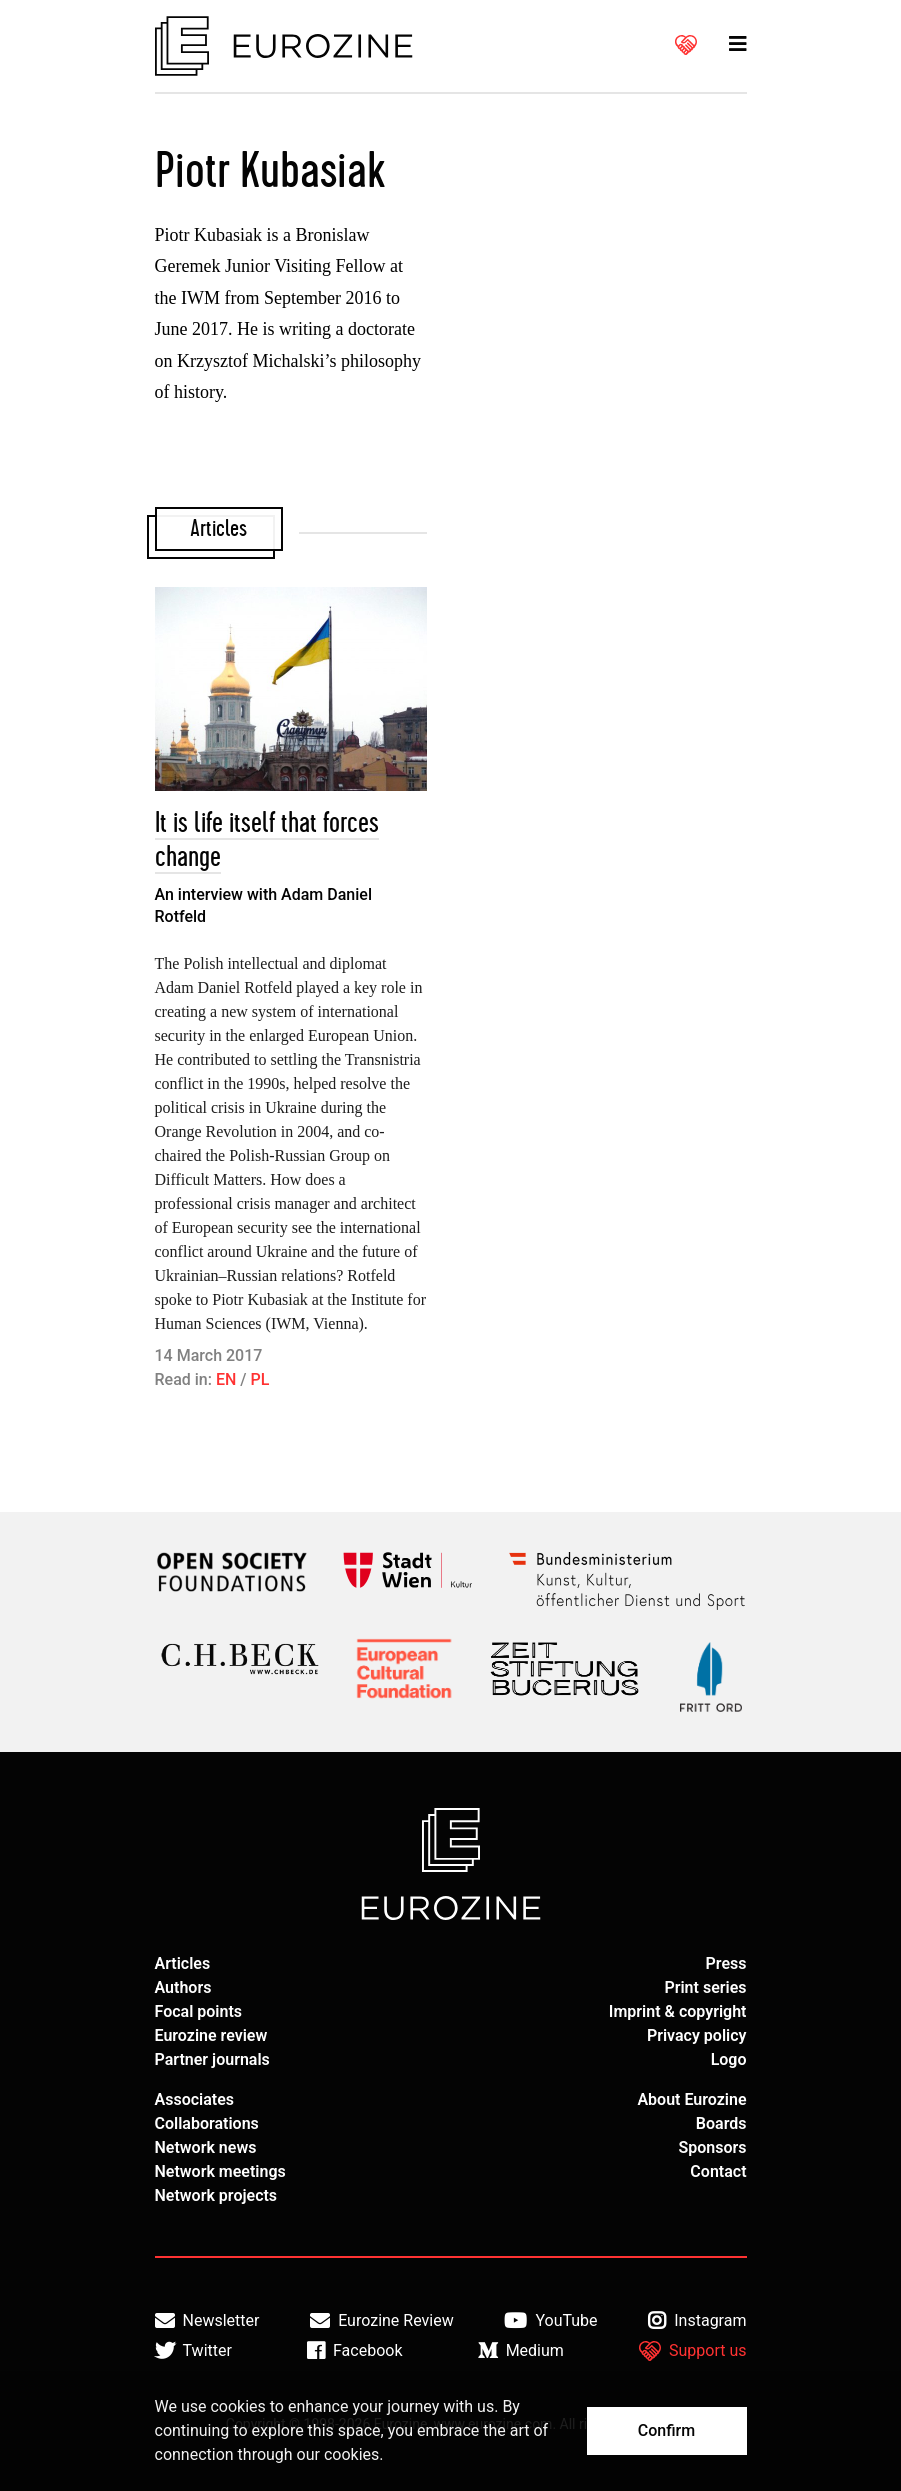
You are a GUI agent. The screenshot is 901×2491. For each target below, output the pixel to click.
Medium (521, 2351)
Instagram (697, 2321)
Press (726, 1963)
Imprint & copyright (678, 2011)
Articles (183, 1963)
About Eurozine (691, 2099)
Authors (183, 1987)
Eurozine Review (382, 2321)
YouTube (550, 2321)
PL (260, 1379)
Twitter (193, 2351)
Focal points (199, 2011)
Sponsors (712, 2147)
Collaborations (207, 2123)
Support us (693, 2351)
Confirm (666, 2430)
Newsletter (207, 2321)
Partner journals (212, 2059)
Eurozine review (211, 2035)
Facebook (354, 2351)
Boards (721, 2123)
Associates (195, 2099)
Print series (705, 1987)
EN (226, 1379)
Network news (206, 2147)
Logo (729, 2059)
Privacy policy (697, 2035)
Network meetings (220, 2171)
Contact (718, 2171)
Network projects (216, 2195)
